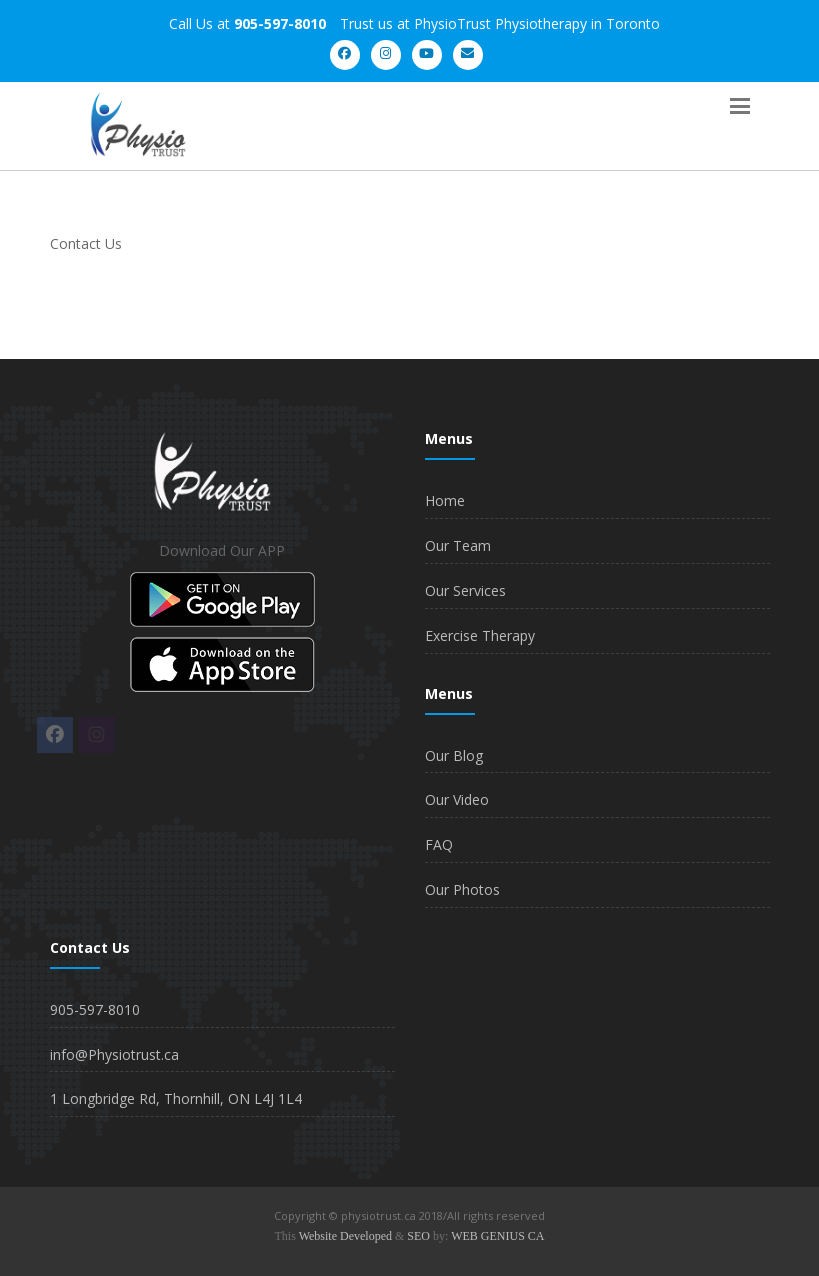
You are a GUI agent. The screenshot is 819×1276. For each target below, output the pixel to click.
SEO (418, 1236)
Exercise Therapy (480, 635)
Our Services (465, 590)
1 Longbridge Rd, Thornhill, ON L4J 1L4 (176, 1098)
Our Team (458, 545)
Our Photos (462, 889)
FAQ (439, 844)
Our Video (457, 799)
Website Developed (345, 1236)
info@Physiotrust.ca (114, 1054)
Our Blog (454, 755)
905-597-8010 (95, 1009)
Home (445, 500)
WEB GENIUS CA (497, 1236)
